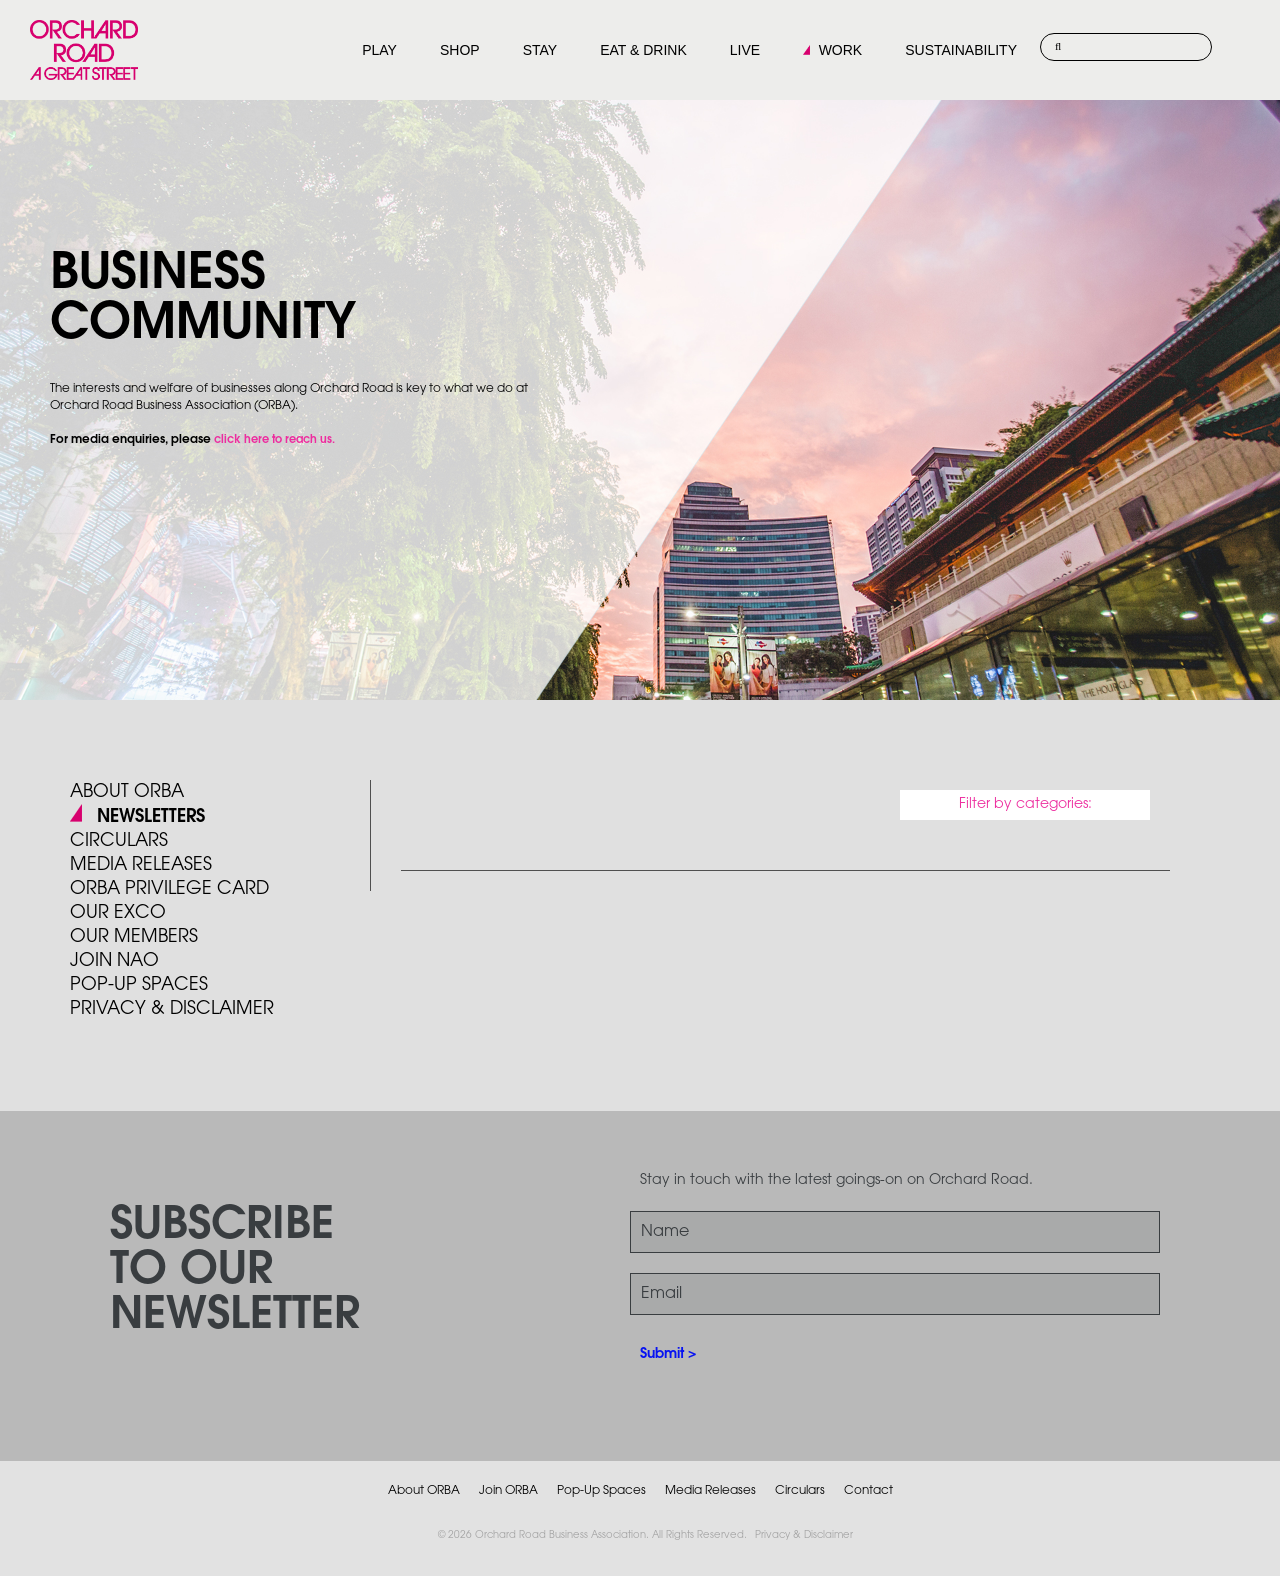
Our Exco (118, 913)
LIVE (745, 50)
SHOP (460, 50)
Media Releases (141, 865)
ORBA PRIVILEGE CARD (169, 889)
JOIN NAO (114, 961)
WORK (841, 50)
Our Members (134, 937)
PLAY (379, 50)
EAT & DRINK (643, 50)
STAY (540, 50)
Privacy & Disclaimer (804, 1535)
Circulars (119, 841)
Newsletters (151, 817)
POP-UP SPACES (139, 985)
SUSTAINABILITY (961, 50)
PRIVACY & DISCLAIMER (172, 1009)
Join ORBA (508, 1490)
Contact (868, 1490)
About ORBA (127, 792)
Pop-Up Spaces (601, 1490)
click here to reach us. (274, 440)
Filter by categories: (1025, 804)
